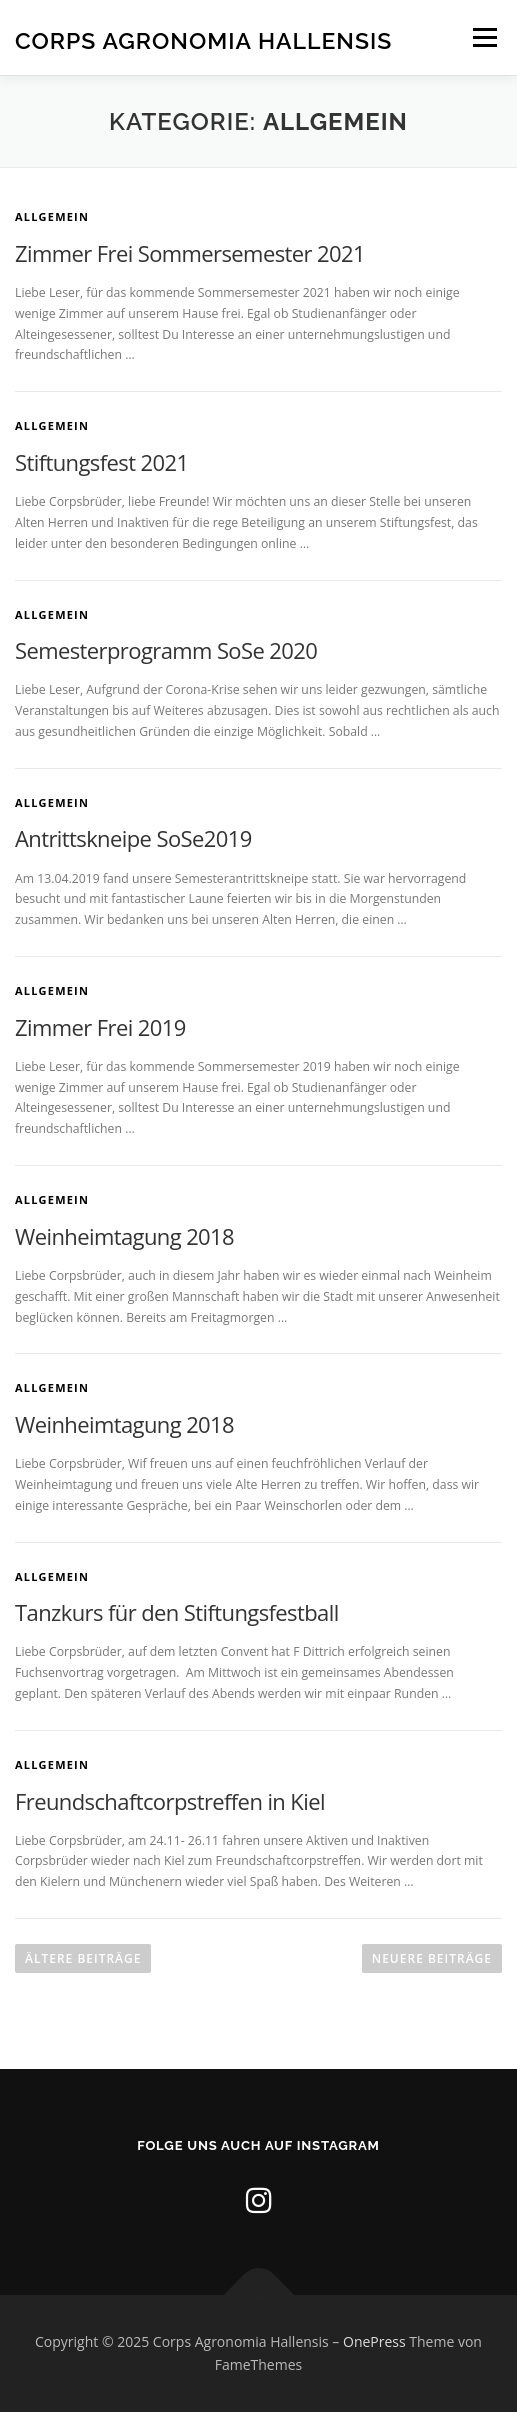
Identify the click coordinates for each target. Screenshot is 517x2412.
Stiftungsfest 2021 (101, 462)
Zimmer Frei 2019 (100, 1027)
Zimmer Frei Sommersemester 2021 (190, 253)
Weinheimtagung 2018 (124, 1236)
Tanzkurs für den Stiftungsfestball (177, 1612)
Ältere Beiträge (83, 1958)
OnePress (374, 2341)
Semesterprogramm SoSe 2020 (166, 650)
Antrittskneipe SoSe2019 (133, 838)
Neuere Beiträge (432, 1958)
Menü (483, 37)
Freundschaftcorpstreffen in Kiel (170, 1801)
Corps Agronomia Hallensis (203, 39)
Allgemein (52, 216)
